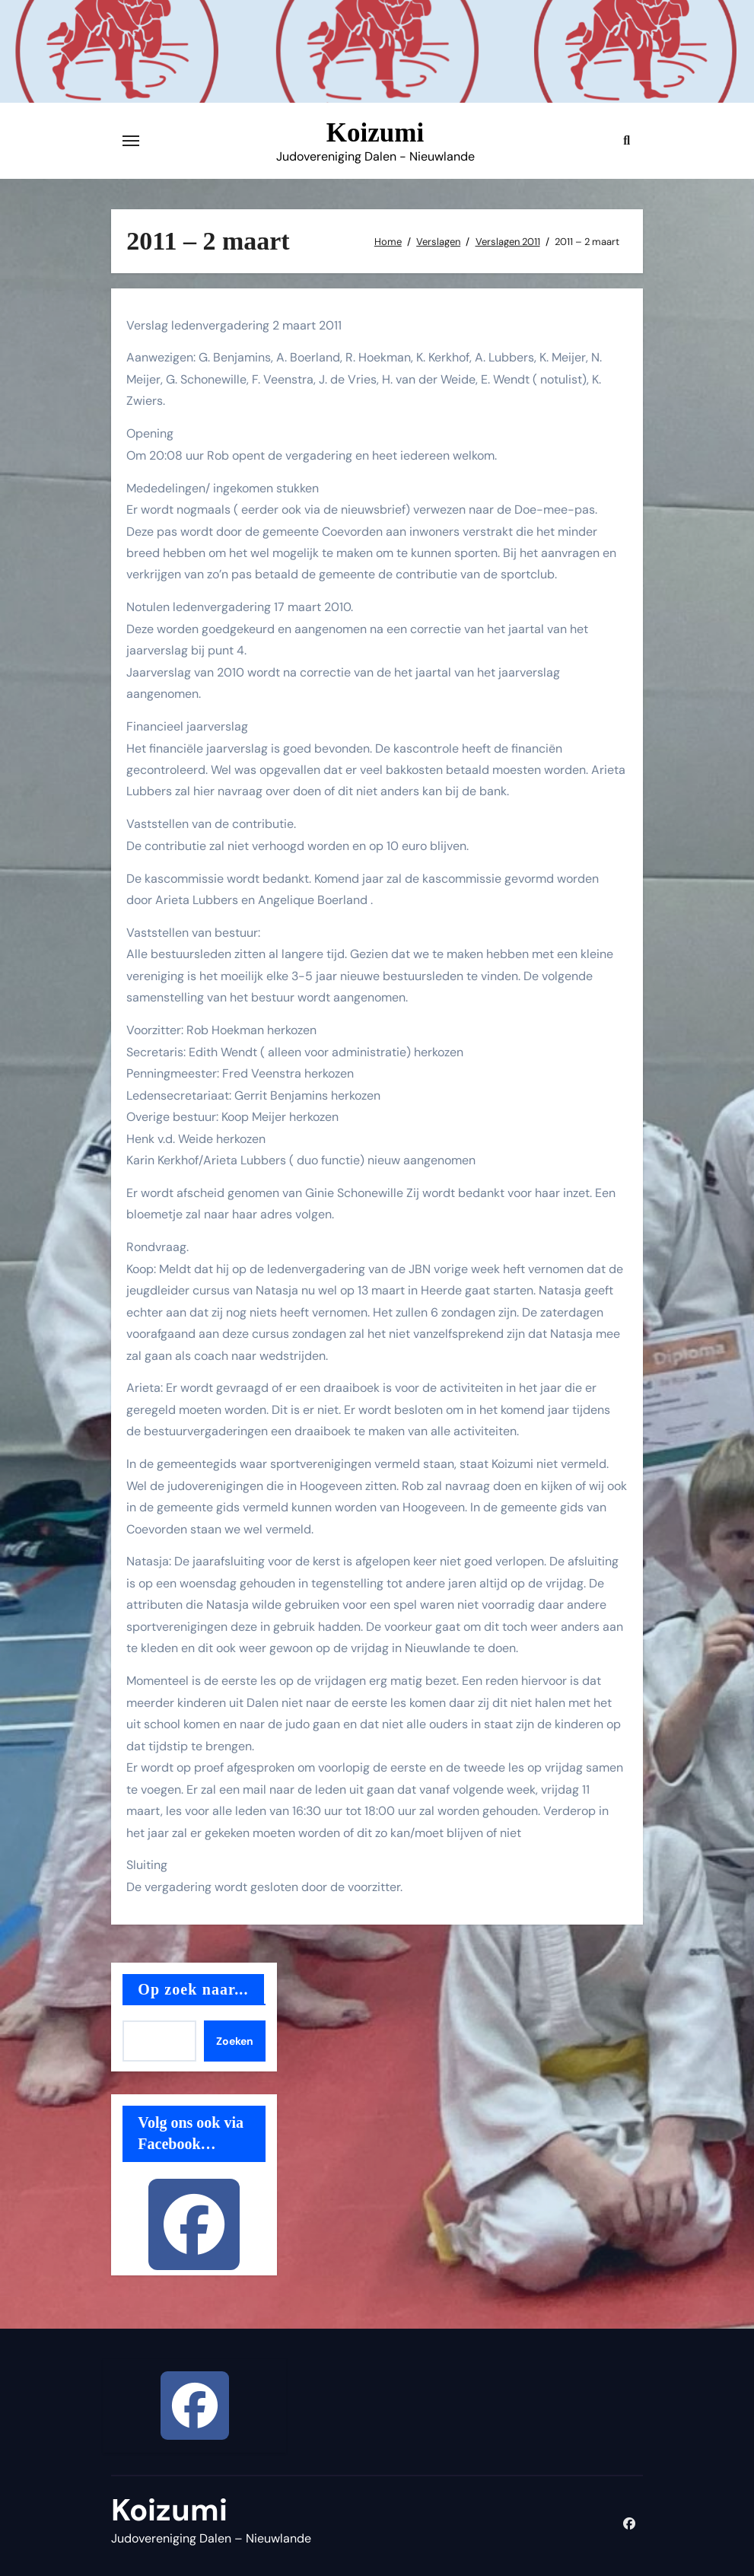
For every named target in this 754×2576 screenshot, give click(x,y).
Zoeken (234, 2041)
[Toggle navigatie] (131, 141)
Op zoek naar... (193, 1989)
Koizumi (375, 133)
